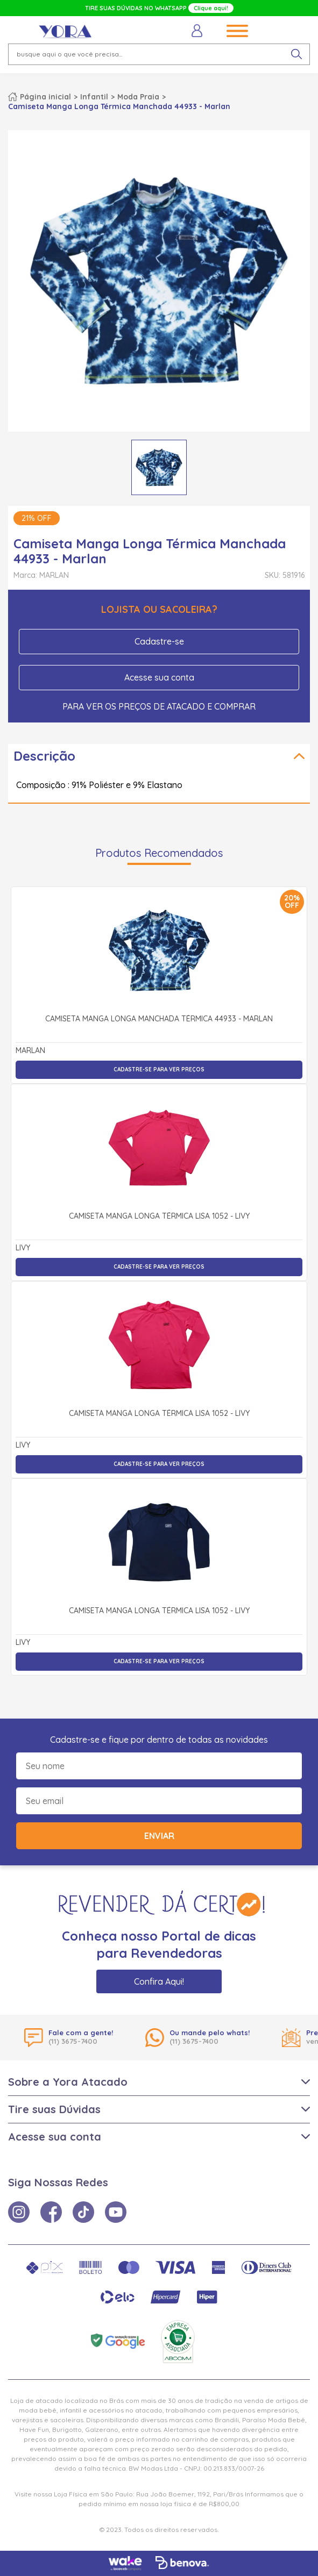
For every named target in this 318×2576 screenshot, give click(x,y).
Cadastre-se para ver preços (159, 1069)
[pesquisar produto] (296, 54)
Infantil (94, 97)
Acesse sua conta (159, 677)
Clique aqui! (211, 8)
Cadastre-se (159, 641)
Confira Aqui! (159, 1981)
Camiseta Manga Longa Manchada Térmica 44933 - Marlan (159, 1019)
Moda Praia (138, 97)
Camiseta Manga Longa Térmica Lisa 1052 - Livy (159, 1216)
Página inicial (45, 97)
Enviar (159, 1835)
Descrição (44, 756)
